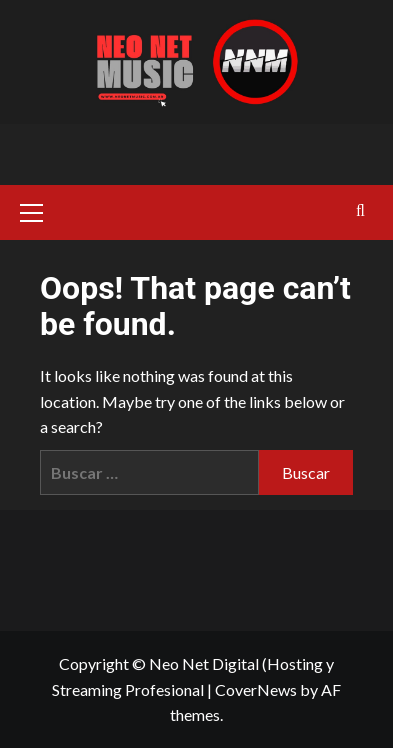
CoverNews (256, 689)
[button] (40, 210)
